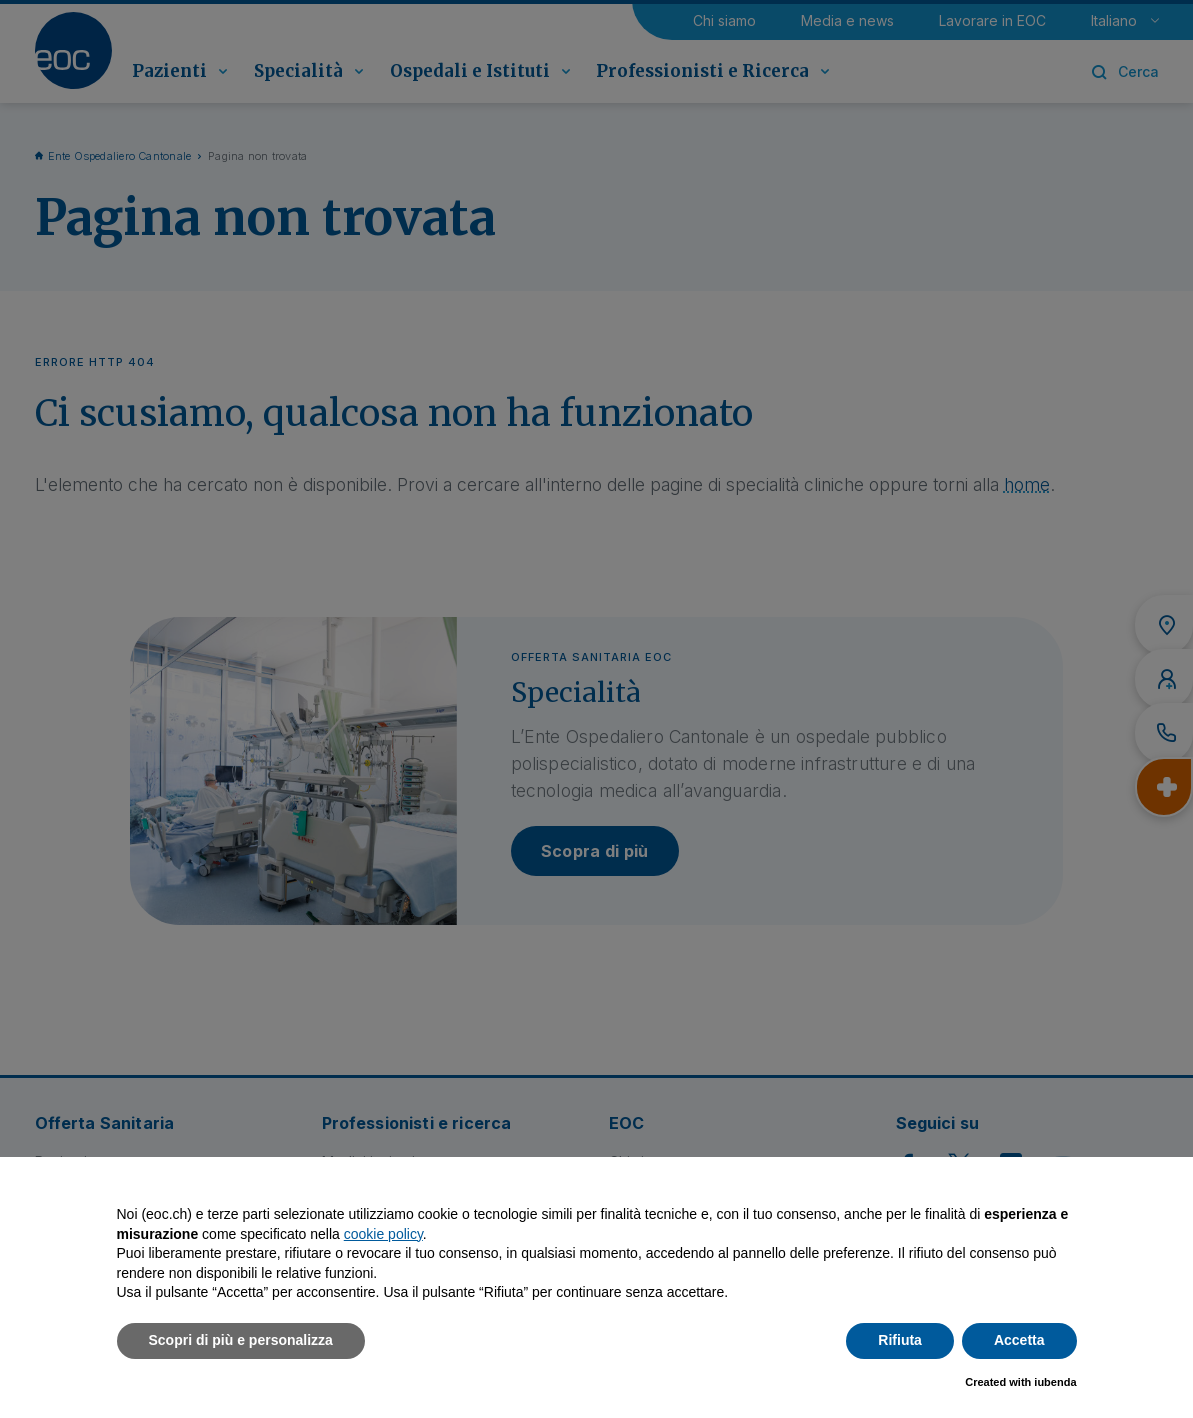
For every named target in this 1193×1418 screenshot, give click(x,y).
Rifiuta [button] (900, 1340)
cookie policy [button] (383, 1234)
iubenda (1055, 1382)
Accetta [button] (1019, 1340)
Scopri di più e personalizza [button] (241, 1340)
